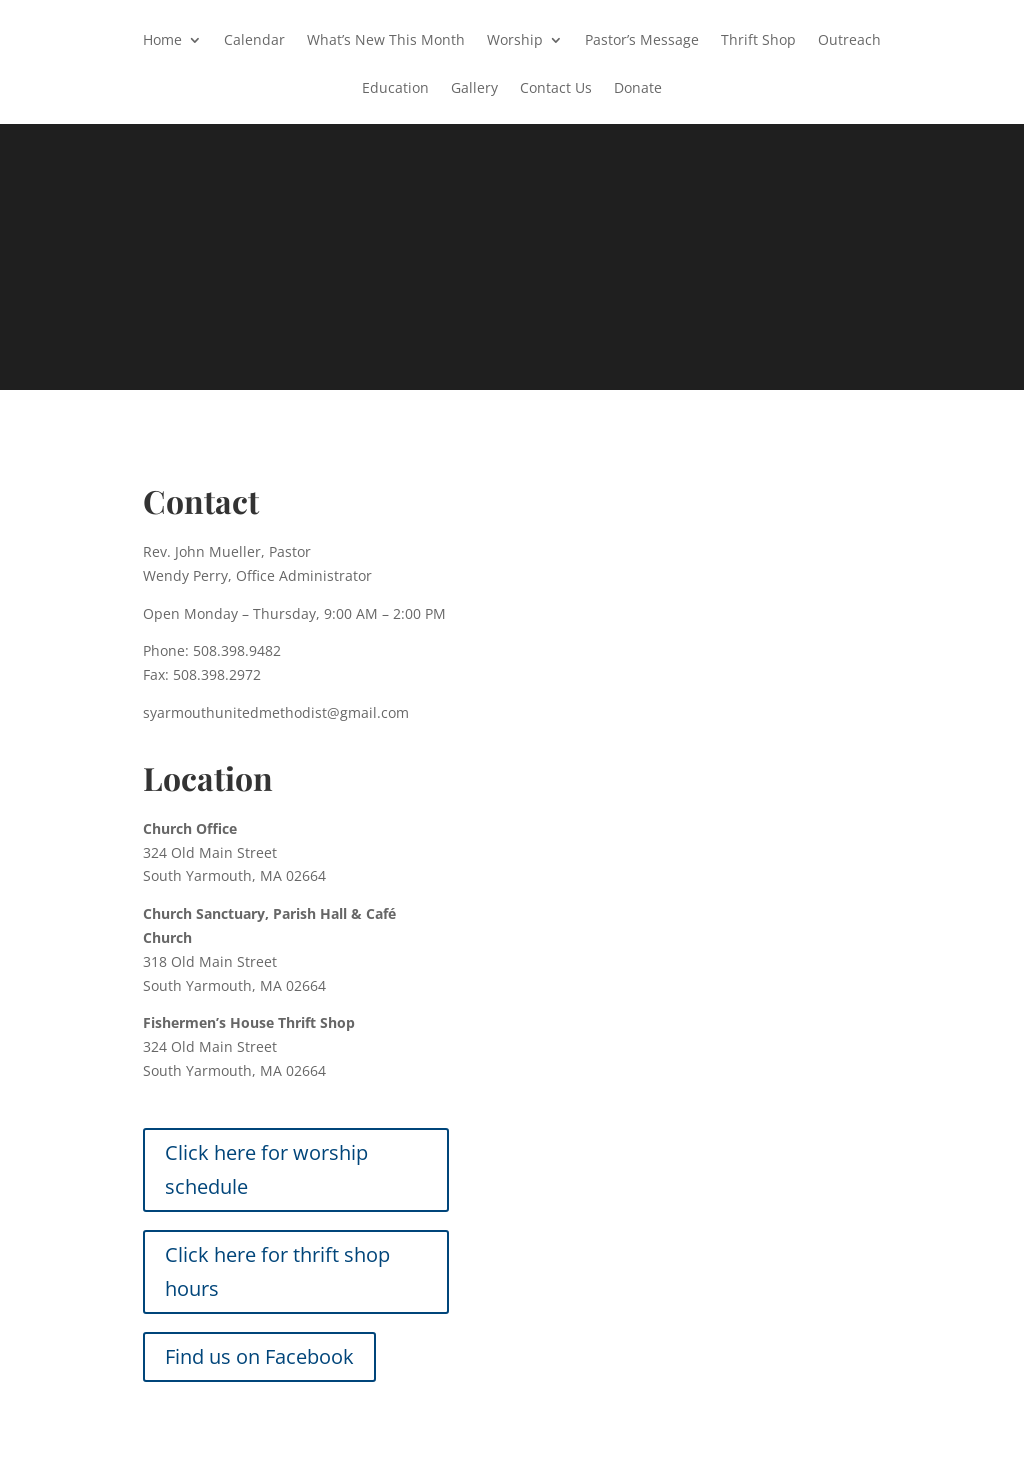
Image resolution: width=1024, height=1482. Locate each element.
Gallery (474, 89)
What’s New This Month (386, 41)
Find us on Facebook (259, 1356)
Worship (515, 41)
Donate (638, 89)
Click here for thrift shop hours (277, 1271)
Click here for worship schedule (266, 1169)
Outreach (849, 41)
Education (395, 89)
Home (162, 41)
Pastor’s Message (642, 41)
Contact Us (556, 89)
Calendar (254, 41)
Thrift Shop (758, 41)
